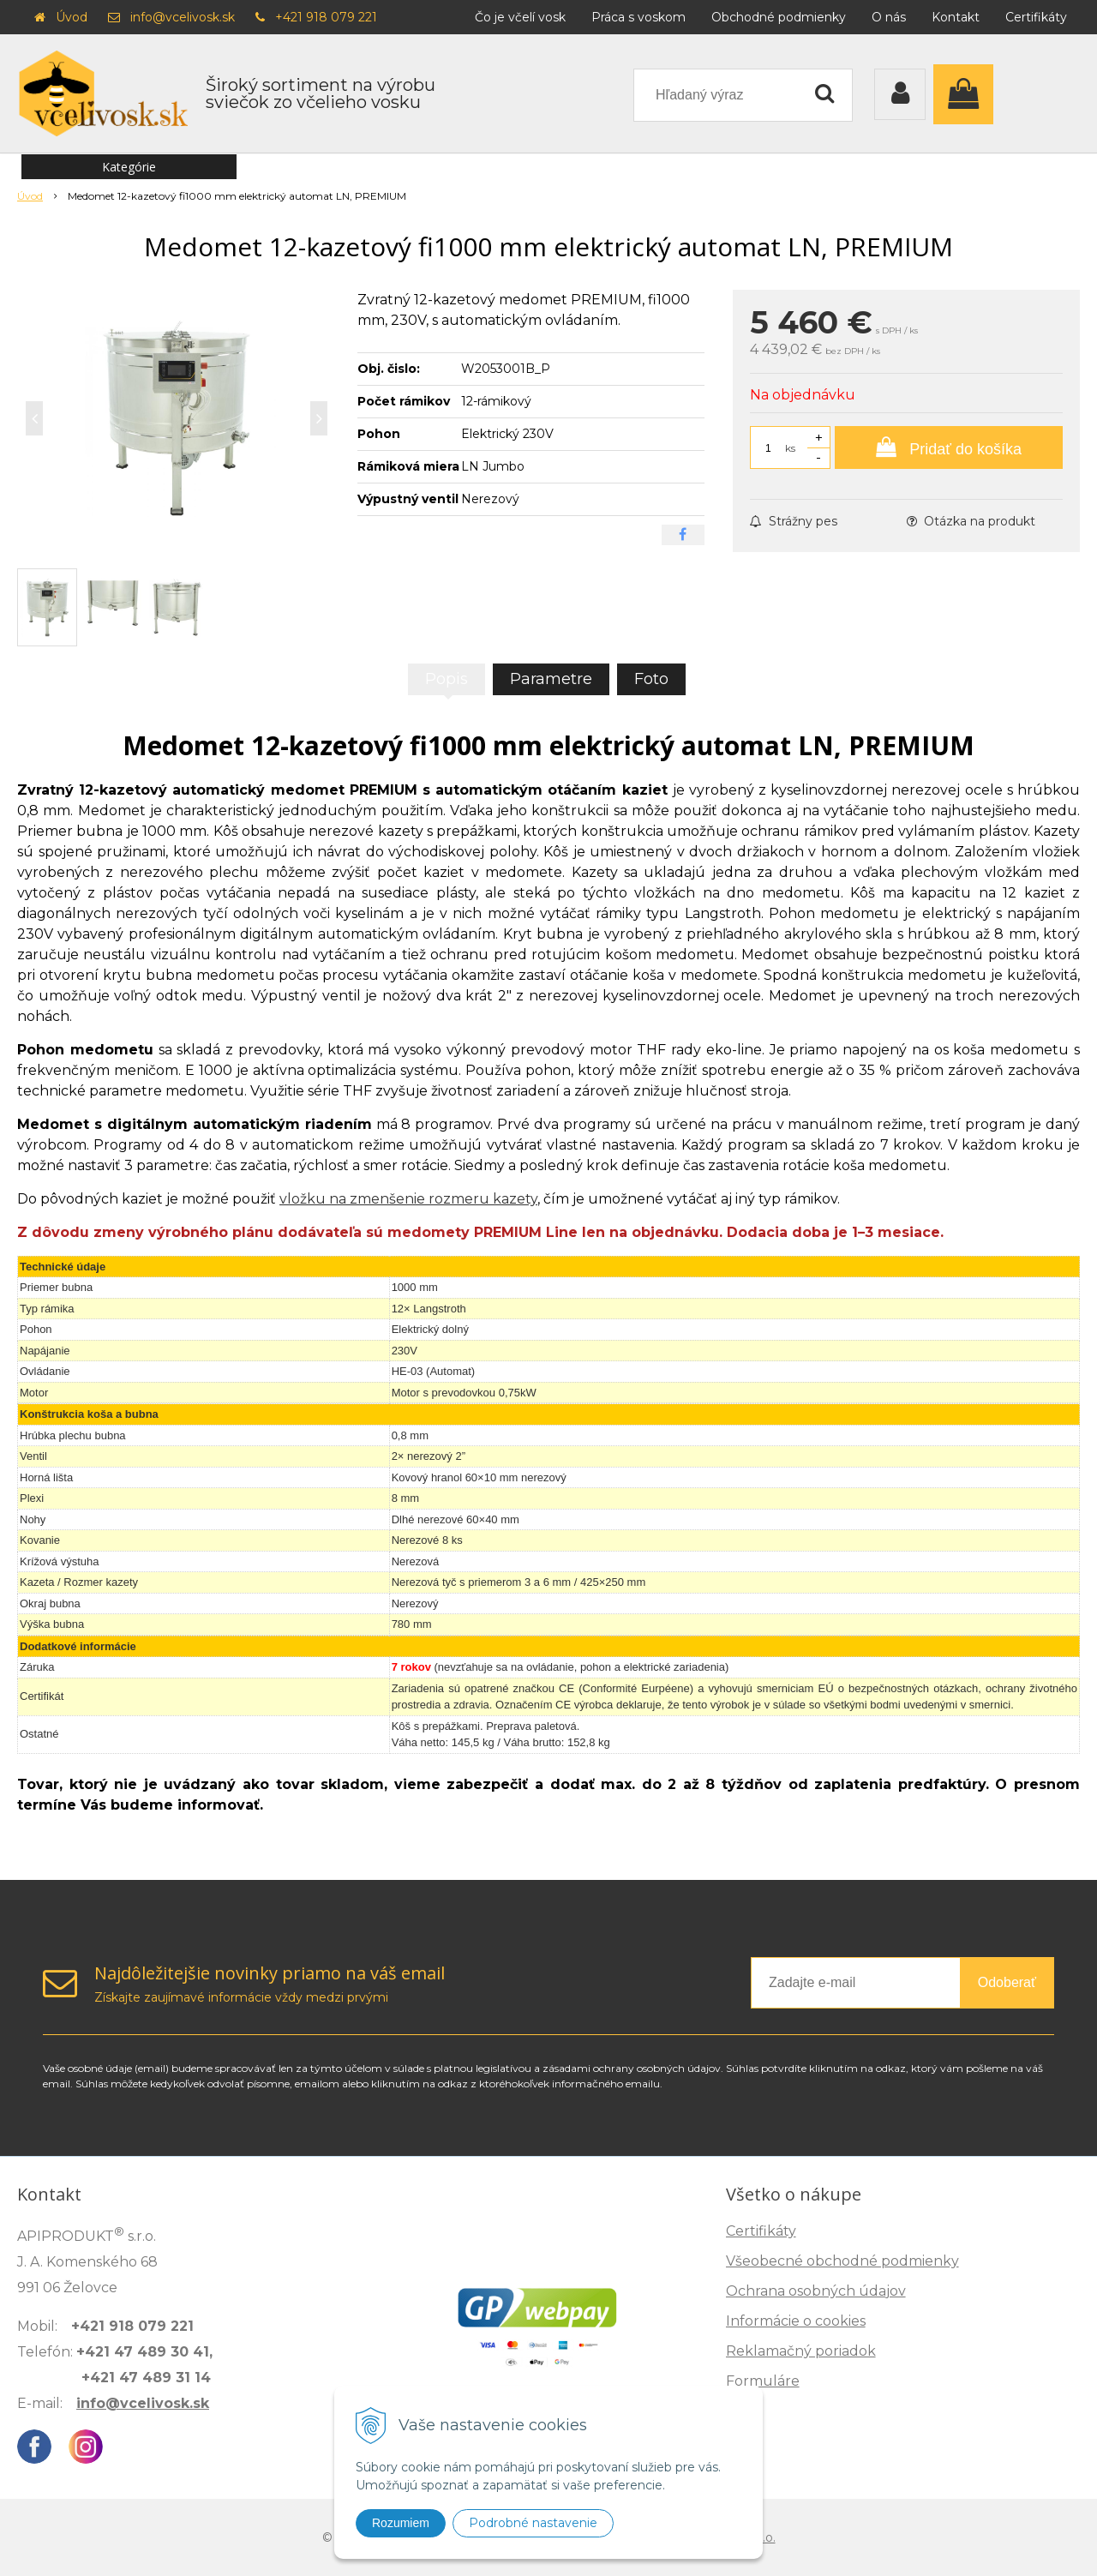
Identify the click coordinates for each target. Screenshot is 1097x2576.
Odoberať (1007, 1982)
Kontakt (956, 17)
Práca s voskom (638, 17)
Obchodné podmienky (778, 17)
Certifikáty (1036, 17)
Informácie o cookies (796, 2321)
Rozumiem (400, 2523)
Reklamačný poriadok (801, 2351)
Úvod (71, 17)
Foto (651, 679)
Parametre (551, 679)
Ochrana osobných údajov (816, 2291)
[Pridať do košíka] (949, 447)
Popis (446, 679)
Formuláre (763, 2381)
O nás (889, 17)
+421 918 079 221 (326, 17)
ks (790, 447)
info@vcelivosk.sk (182, 17)
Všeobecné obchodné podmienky (842, 2261)
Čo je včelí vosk (520, 17)
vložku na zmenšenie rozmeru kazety (408, 1199)
